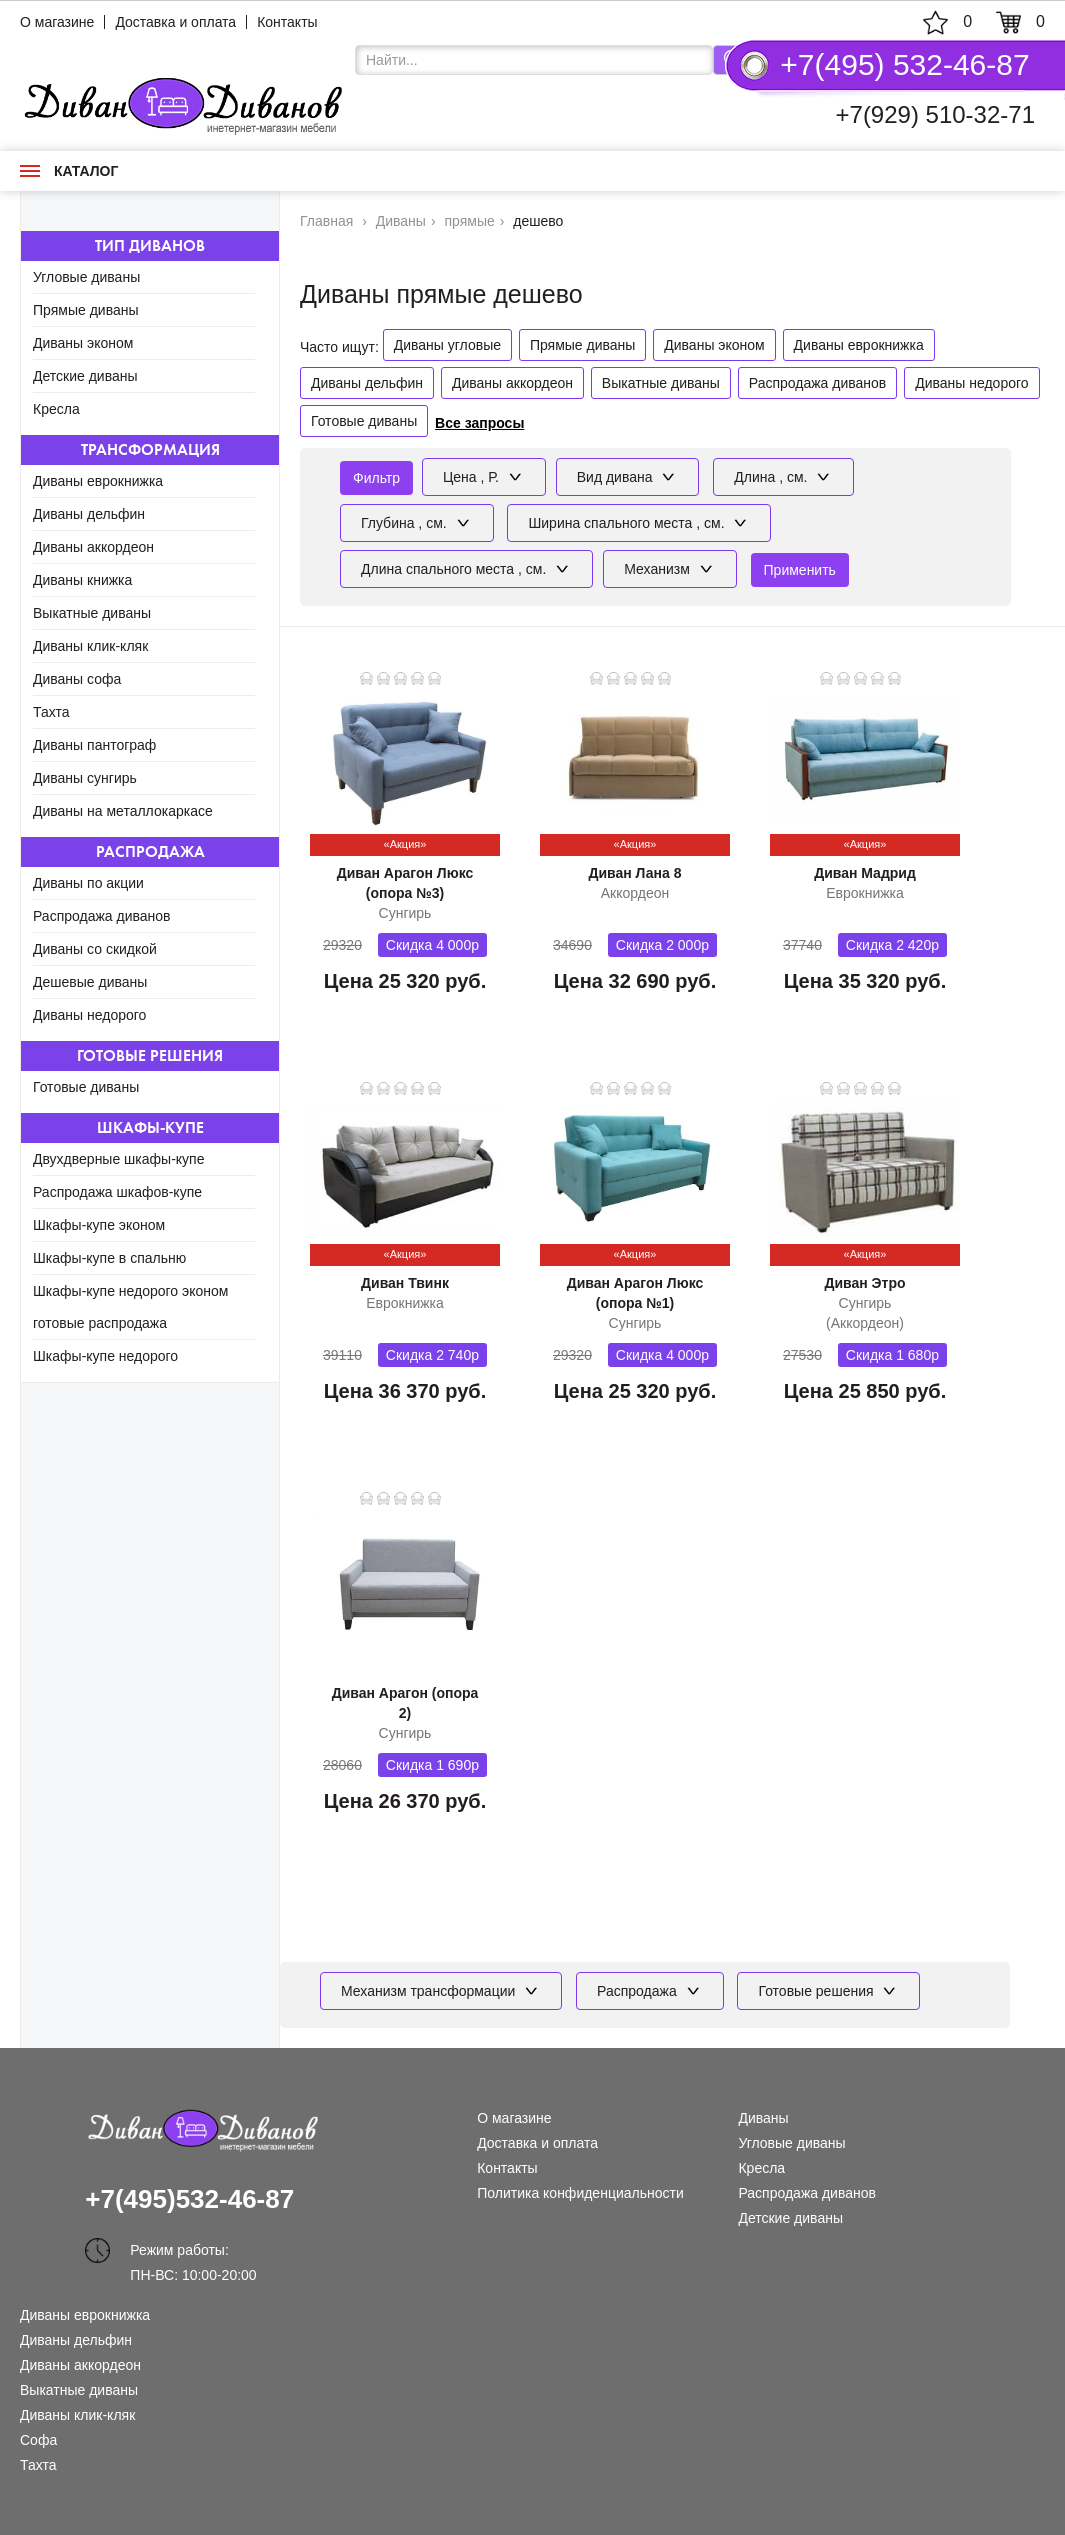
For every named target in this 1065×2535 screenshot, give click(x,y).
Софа (38, 2440)
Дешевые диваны (90, 982)
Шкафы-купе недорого (105, 1356)
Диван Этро (864, 1283)
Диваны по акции (88, 883)
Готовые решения (150, 1055)
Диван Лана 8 (634, 873)
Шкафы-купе (150, 1127)
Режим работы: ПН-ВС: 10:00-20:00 (193, 2252)
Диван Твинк (405, 1283)
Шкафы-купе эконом (99, 1225)
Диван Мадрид (865, 873)
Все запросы (479, 423)
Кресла (56, 409)
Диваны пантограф (94, 745)
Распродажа (150, 851)
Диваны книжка (82, 580)
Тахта (51, 712)
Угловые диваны (86, 277)
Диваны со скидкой (95, 949)
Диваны (763, 2118)
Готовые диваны (86, 1087)
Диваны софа (77, 679)
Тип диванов (150, 245)
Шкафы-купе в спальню (109, 1258)
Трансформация (150, 449)
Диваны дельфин (89, 514)
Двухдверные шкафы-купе (118, 1159)
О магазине (57, 22)
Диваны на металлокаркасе (123, 811)
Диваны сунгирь (85, 778)
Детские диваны (85, 376)
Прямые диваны (86, 310)
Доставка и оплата (175, 22)
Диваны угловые (447, 345)
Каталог (69, 171)
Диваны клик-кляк (90, 646)
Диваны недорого (89, 1015)
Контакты (287, 22)
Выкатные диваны (92, 613)
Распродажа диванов (102, 916)
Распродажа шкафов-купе (117, 1192)
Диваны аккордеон (93, 547)
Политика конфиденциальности (580, 2193)
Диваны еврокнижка (98, 481)
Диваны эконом (83, 343)
